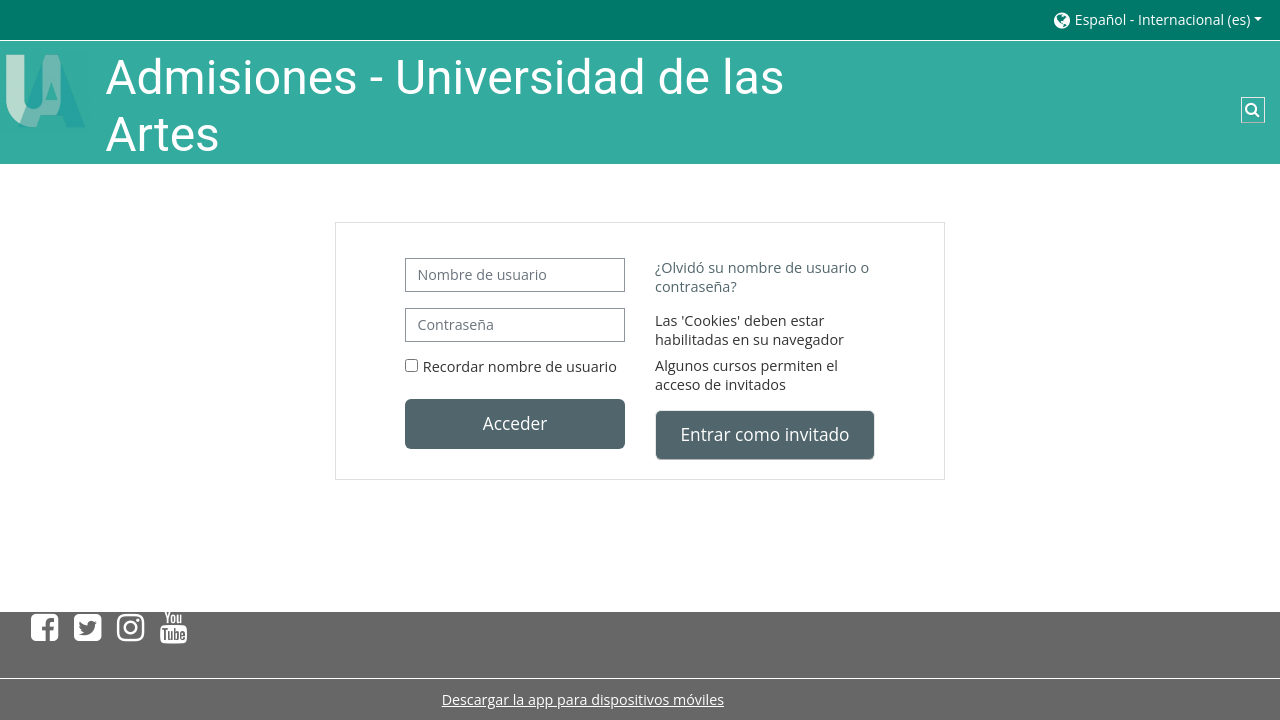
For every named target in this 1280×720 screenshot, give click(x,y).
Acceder (515, 423)
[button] (1156, 19)
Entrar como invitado (764, 434)
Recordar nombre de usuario (520, 366)
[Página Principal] (45, 89)
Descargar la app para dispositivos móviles (583, 699)
